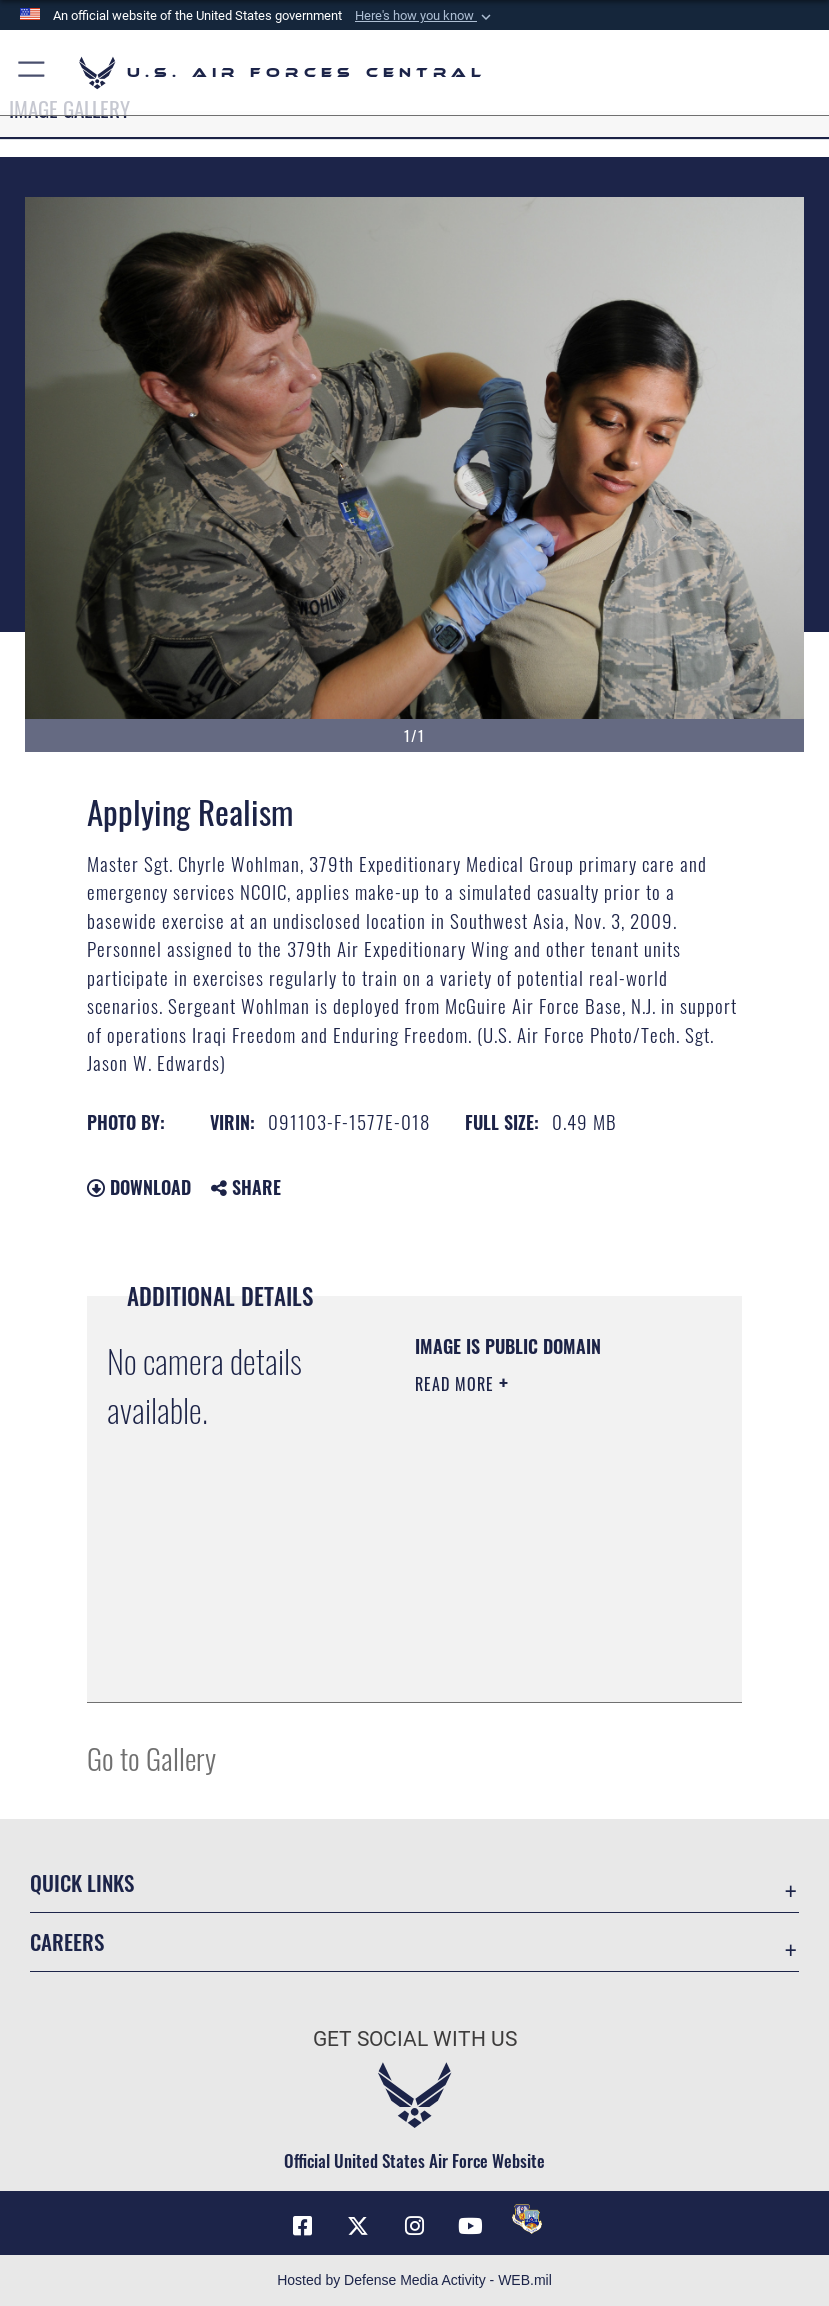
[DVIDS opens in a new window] (527, 2219)
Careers (67, 1941)
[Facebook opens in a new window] (302, 2226)
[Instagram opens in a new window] (415, 2226)
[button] (425, 16)
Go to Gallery (151, 1757)
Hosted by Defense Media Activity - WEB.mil (414, 2280)
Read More (457, 1384)
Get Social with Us (415, 2039)
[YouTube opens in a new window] (471, 2226)
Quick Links (82, 1882)
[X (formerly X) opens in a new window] (358, 2226)
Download (139, 1187)
